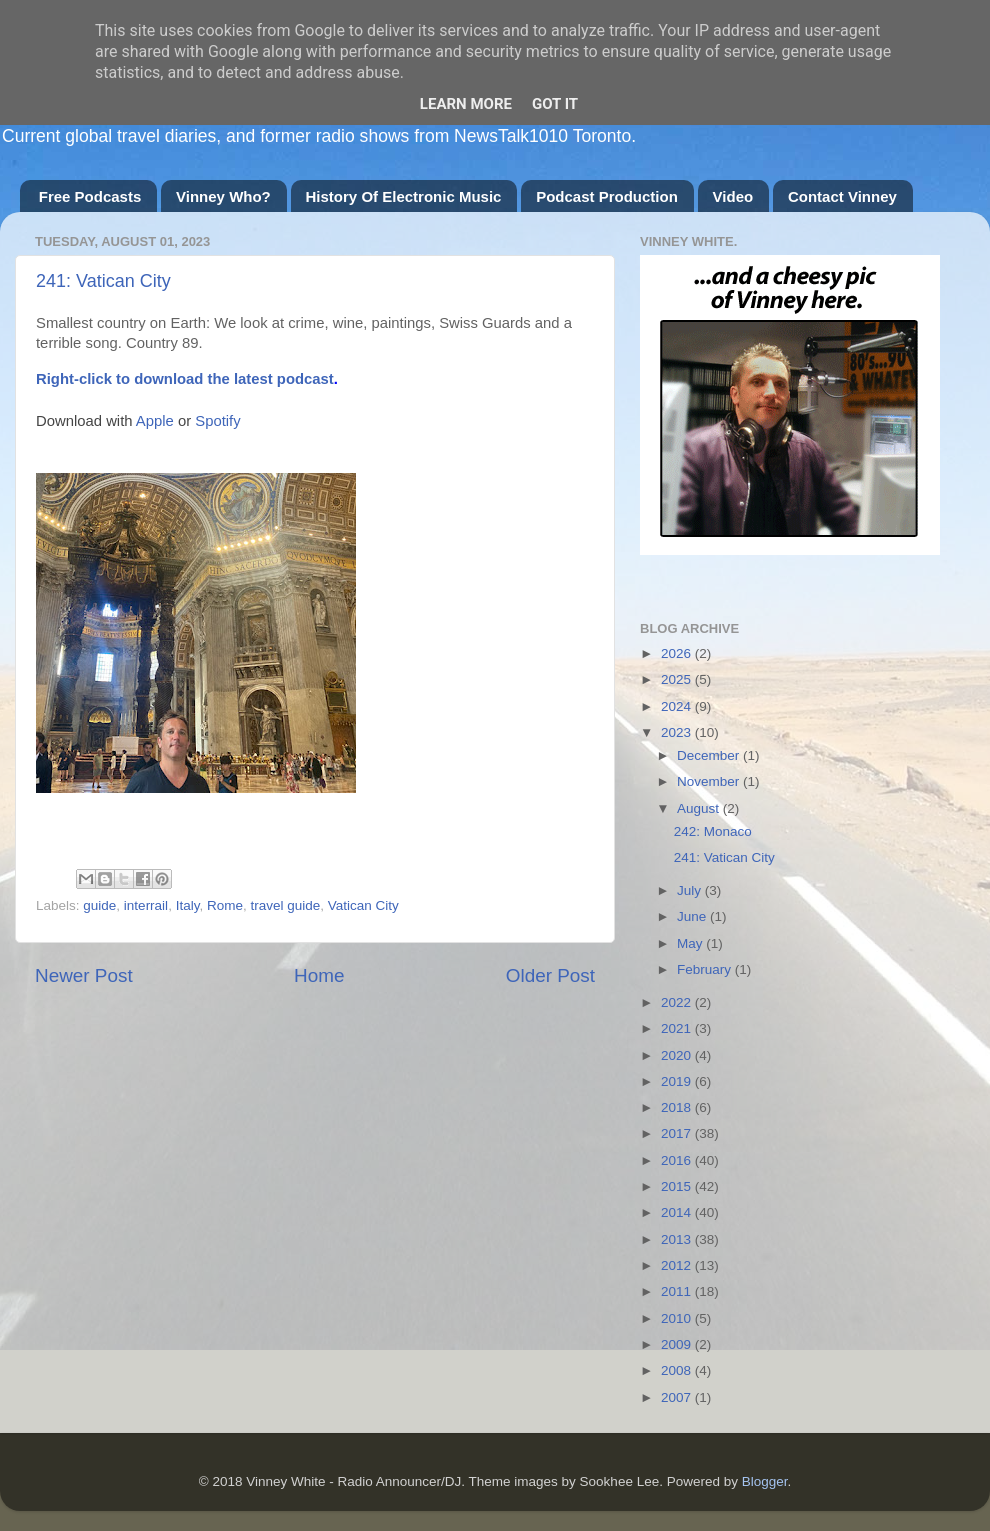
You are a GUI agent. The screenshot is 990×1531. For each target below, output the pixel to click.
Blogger (765, 1481)
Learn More (466, 104)
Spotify (217, 421)
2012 (678, 1265)
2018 (678, 1107)
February (706, 969)
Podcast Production (607, 196)
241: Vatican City (103, 281)
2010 (678, 1318)
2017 (678, 1133)
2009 (678, 1344)
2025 (678, 679)
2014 (678, 1212)
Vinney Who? (223, 196)
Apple (155, 421)
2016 (678, 1160)
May (691, 943)
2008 (678, 1370)
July (691, 890)
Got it (555, 104)
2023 (678, 732)
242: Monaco (713, 831)
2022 (678, 1002)
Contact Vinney (842, 196)
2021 (678, 1028)
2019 (678, 1081)
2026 (678, 653)
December (710, 755)
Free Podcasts (90, 196)
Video (733, 196)
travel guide (285, 905)
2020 (678, 1055)
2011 (678, 1291)
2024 (678, 706)
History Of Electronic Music (404, 196)
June (693, 916)
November (710, 781)
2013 (678, 1239)
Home (319, 975)
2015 (678, 1186)
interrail (146, 905)
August (700, 808)
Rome (225, 905)
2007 (678, 1397)
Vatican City (363, 905)
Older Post (550, 975)
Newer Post (84, 975)
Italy (188, 905)
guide (99, 905)
